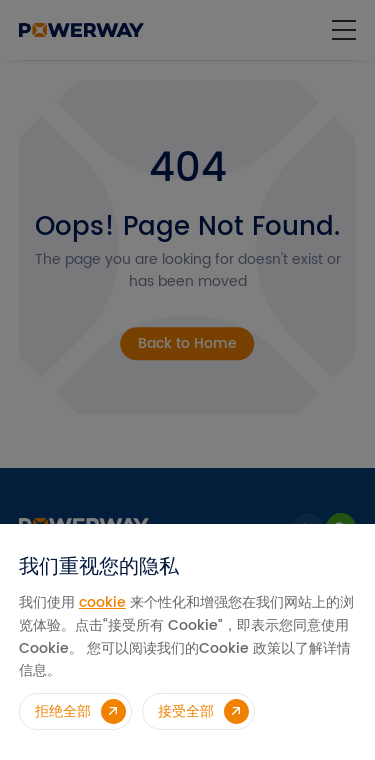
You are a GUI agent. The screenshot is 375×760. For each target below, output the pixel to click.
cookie (102, 602)
